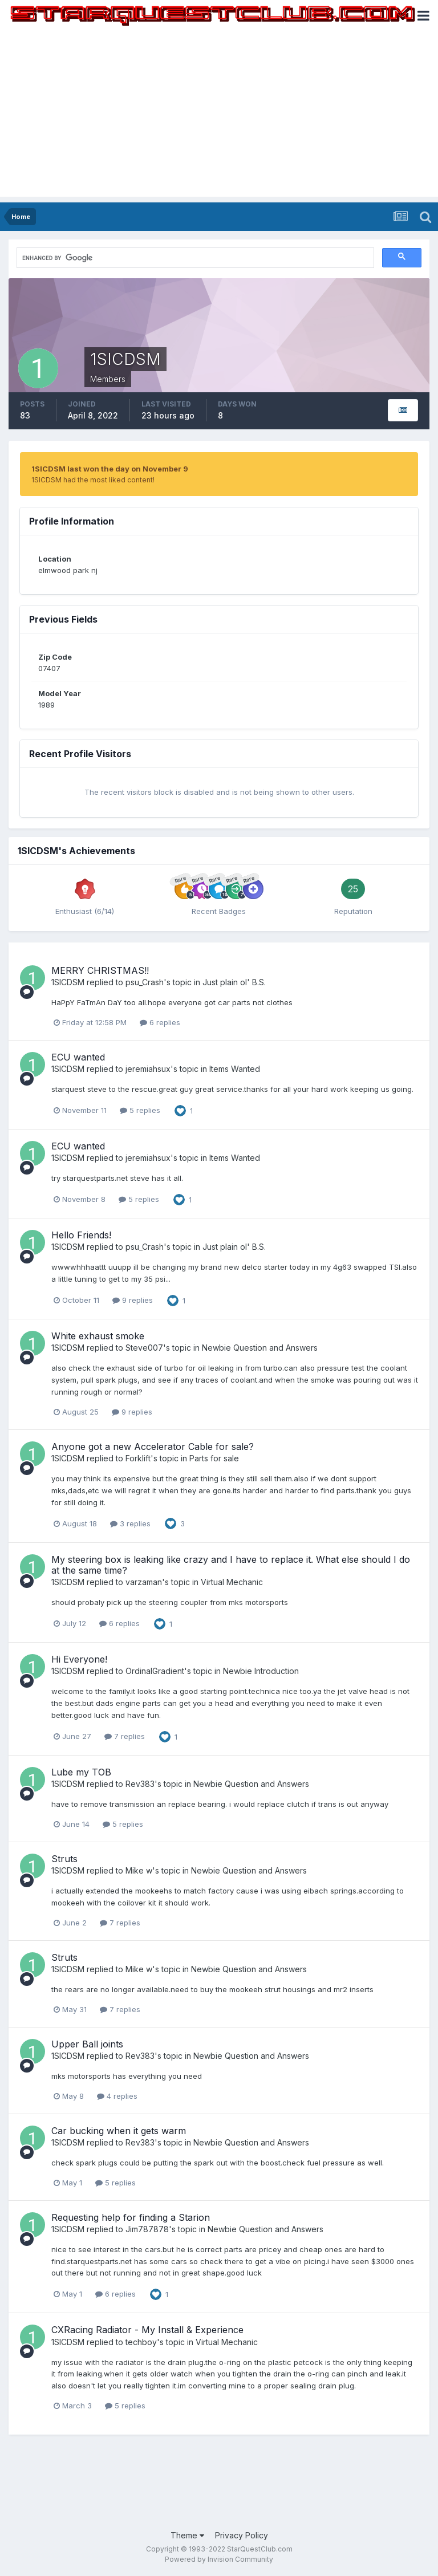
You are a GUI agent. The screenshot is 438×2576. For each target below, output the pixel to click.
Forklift (138, 1458)
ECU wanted (78, 1057)
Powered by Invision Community (219, 2559)
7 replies (124, 1736)
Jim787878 (147, 2229)
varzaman (143, 1582)
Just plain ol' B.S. (234, 982)
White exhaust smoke (97, 1336)
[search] (122, 258)
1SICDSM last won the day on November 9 (109, 468)
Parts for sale (214, 1458)
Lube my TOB (81, 1772)
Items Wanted (234, 1069)
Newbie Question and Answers (260, 1347)
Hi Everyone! (79, 1659)
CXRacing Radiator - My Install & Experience (147, 2329)
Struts (64, 1858)
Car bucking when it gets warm (118, 2130)
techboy (141, 2342)
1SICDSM (67, 982)
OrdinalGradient (154, 1671)
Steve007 (144, 1347)
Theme (187, 2535)
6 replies (160, 1022)
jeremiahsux (148, 1069)
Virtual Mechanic (232, 1582)
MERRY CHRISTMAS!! (100, 970)
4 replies (117, 2095)
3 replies (130, 1523)
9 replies (132, 1300)
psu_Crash (144, 982)
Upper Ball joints (87, 2044)
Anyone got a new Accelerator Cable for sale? (152, 1446)
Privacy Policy (241, 2535)
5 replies (140, 1110)
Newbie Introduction (261, 1671)
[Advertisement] (219, 117)
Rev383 (140, 1784)
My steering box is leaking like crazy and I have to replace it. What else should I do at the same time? (230, 1565)
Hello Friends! (81, 1235)
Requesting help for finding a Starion (130, 2217)
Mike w (138, 1870)
